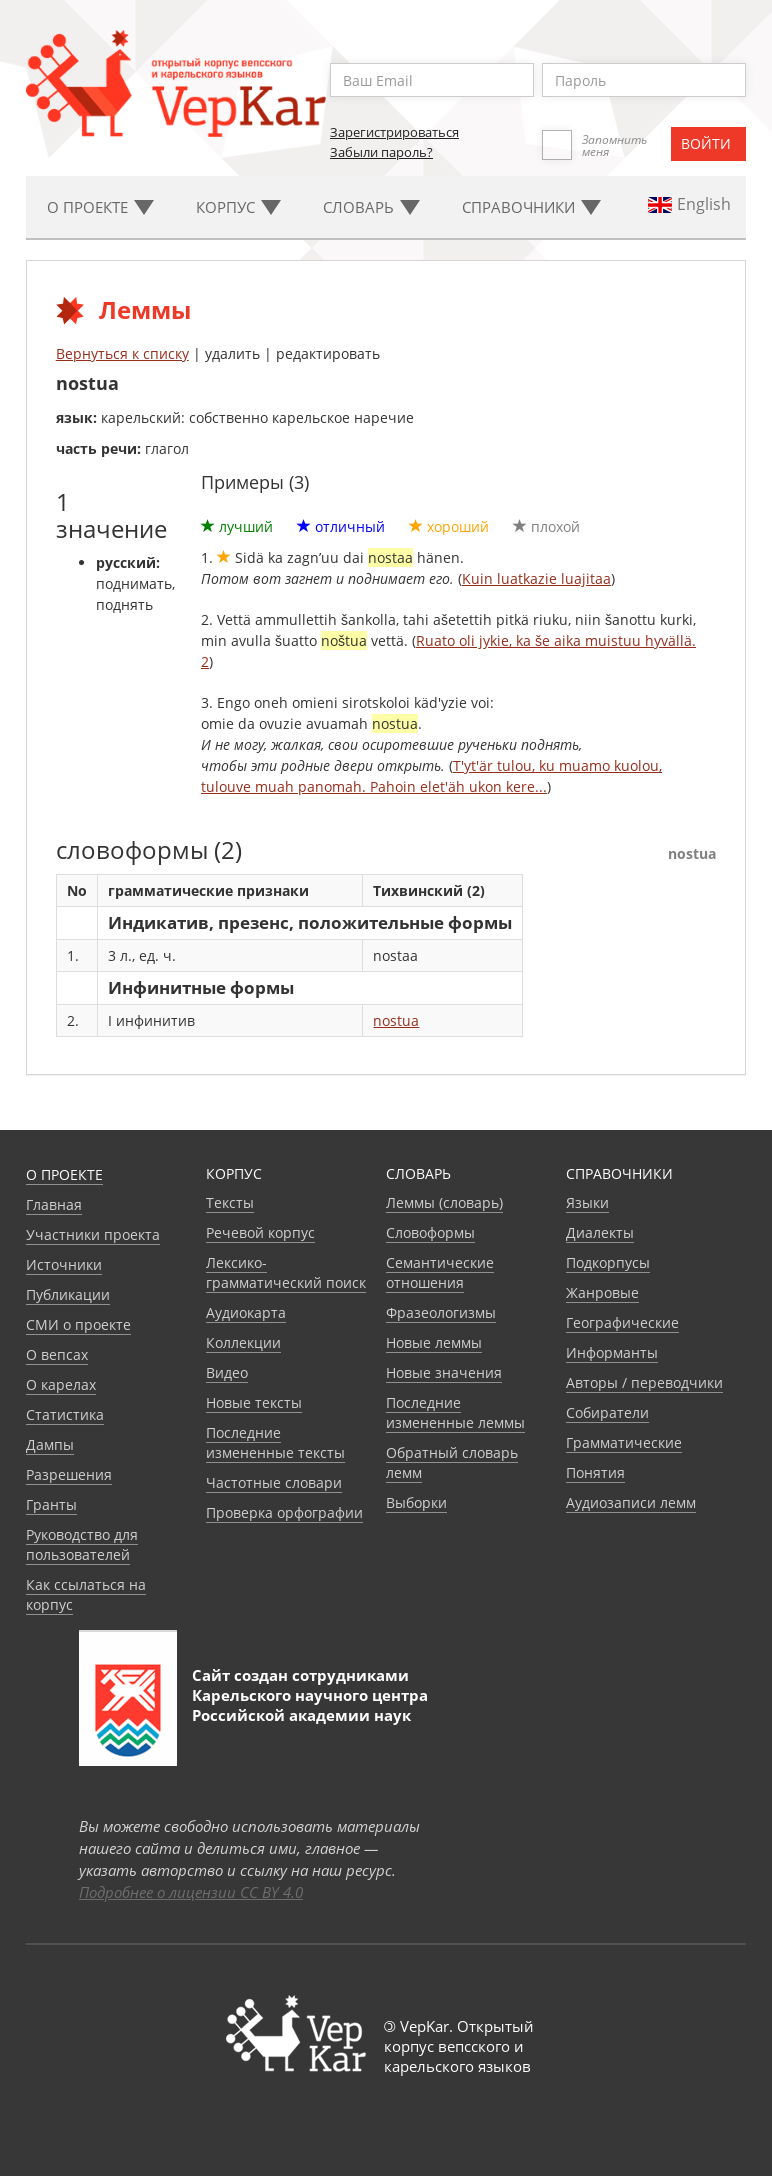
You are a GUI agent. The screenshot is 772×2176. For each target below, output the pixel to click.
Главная (54, 1204)
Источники (64, 1264)
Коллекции (243, 1342)
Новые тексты (254, 1402)
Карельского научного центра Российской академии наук (310, 1705)
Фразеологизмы (441, 1312)
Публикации (68, 1294)
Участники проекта (93, 1234)
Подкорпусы (608, 1262)
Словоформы (430, 1232)
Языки (587, 1202)
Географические (622, 1322)
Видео (227, 1372)
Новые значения (444, 1372)
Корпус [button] (238, 207)
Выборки (416, 1502)
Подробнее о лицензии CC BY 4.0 (191, 1892)
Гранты (51, 1504)
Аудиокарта (246, 1312)
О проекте (64, 1174)
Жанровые (602, 1292)
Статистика (65, 1414)
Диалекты (600, 1232)
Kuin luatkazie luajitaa (536, 578)
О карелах (61, 1384)
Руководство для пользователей (82, 1544)
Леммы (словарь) (444, 1202)
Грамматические (624, 1442)
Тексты (230, 1202)
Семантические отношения (440, 1272)
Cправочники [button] (531, 207)
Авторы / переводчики (644, 1382)
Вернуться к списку (122, 353)
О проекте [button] (100, 207)
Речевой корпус (260, 1232)
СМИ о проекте (78, 1324)
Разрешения (69, 1474)
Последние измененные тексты (275, 1442)
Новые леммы (434, 1342)
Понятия (595, 1472)
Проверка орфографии (284, 1512)
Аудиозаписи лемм (631, 1502)
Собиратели (607, 1412)
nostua (396, 1020)
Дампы (50, 1444)
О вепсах (57, 1354)
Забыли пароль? (381, 152)
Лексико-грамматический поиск (286, 1272)
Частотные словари (274, 1482)
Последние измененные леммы (455, 1412)
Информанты (612, 1352)
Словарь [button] (371, 207)
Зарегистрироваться (394, 132)
